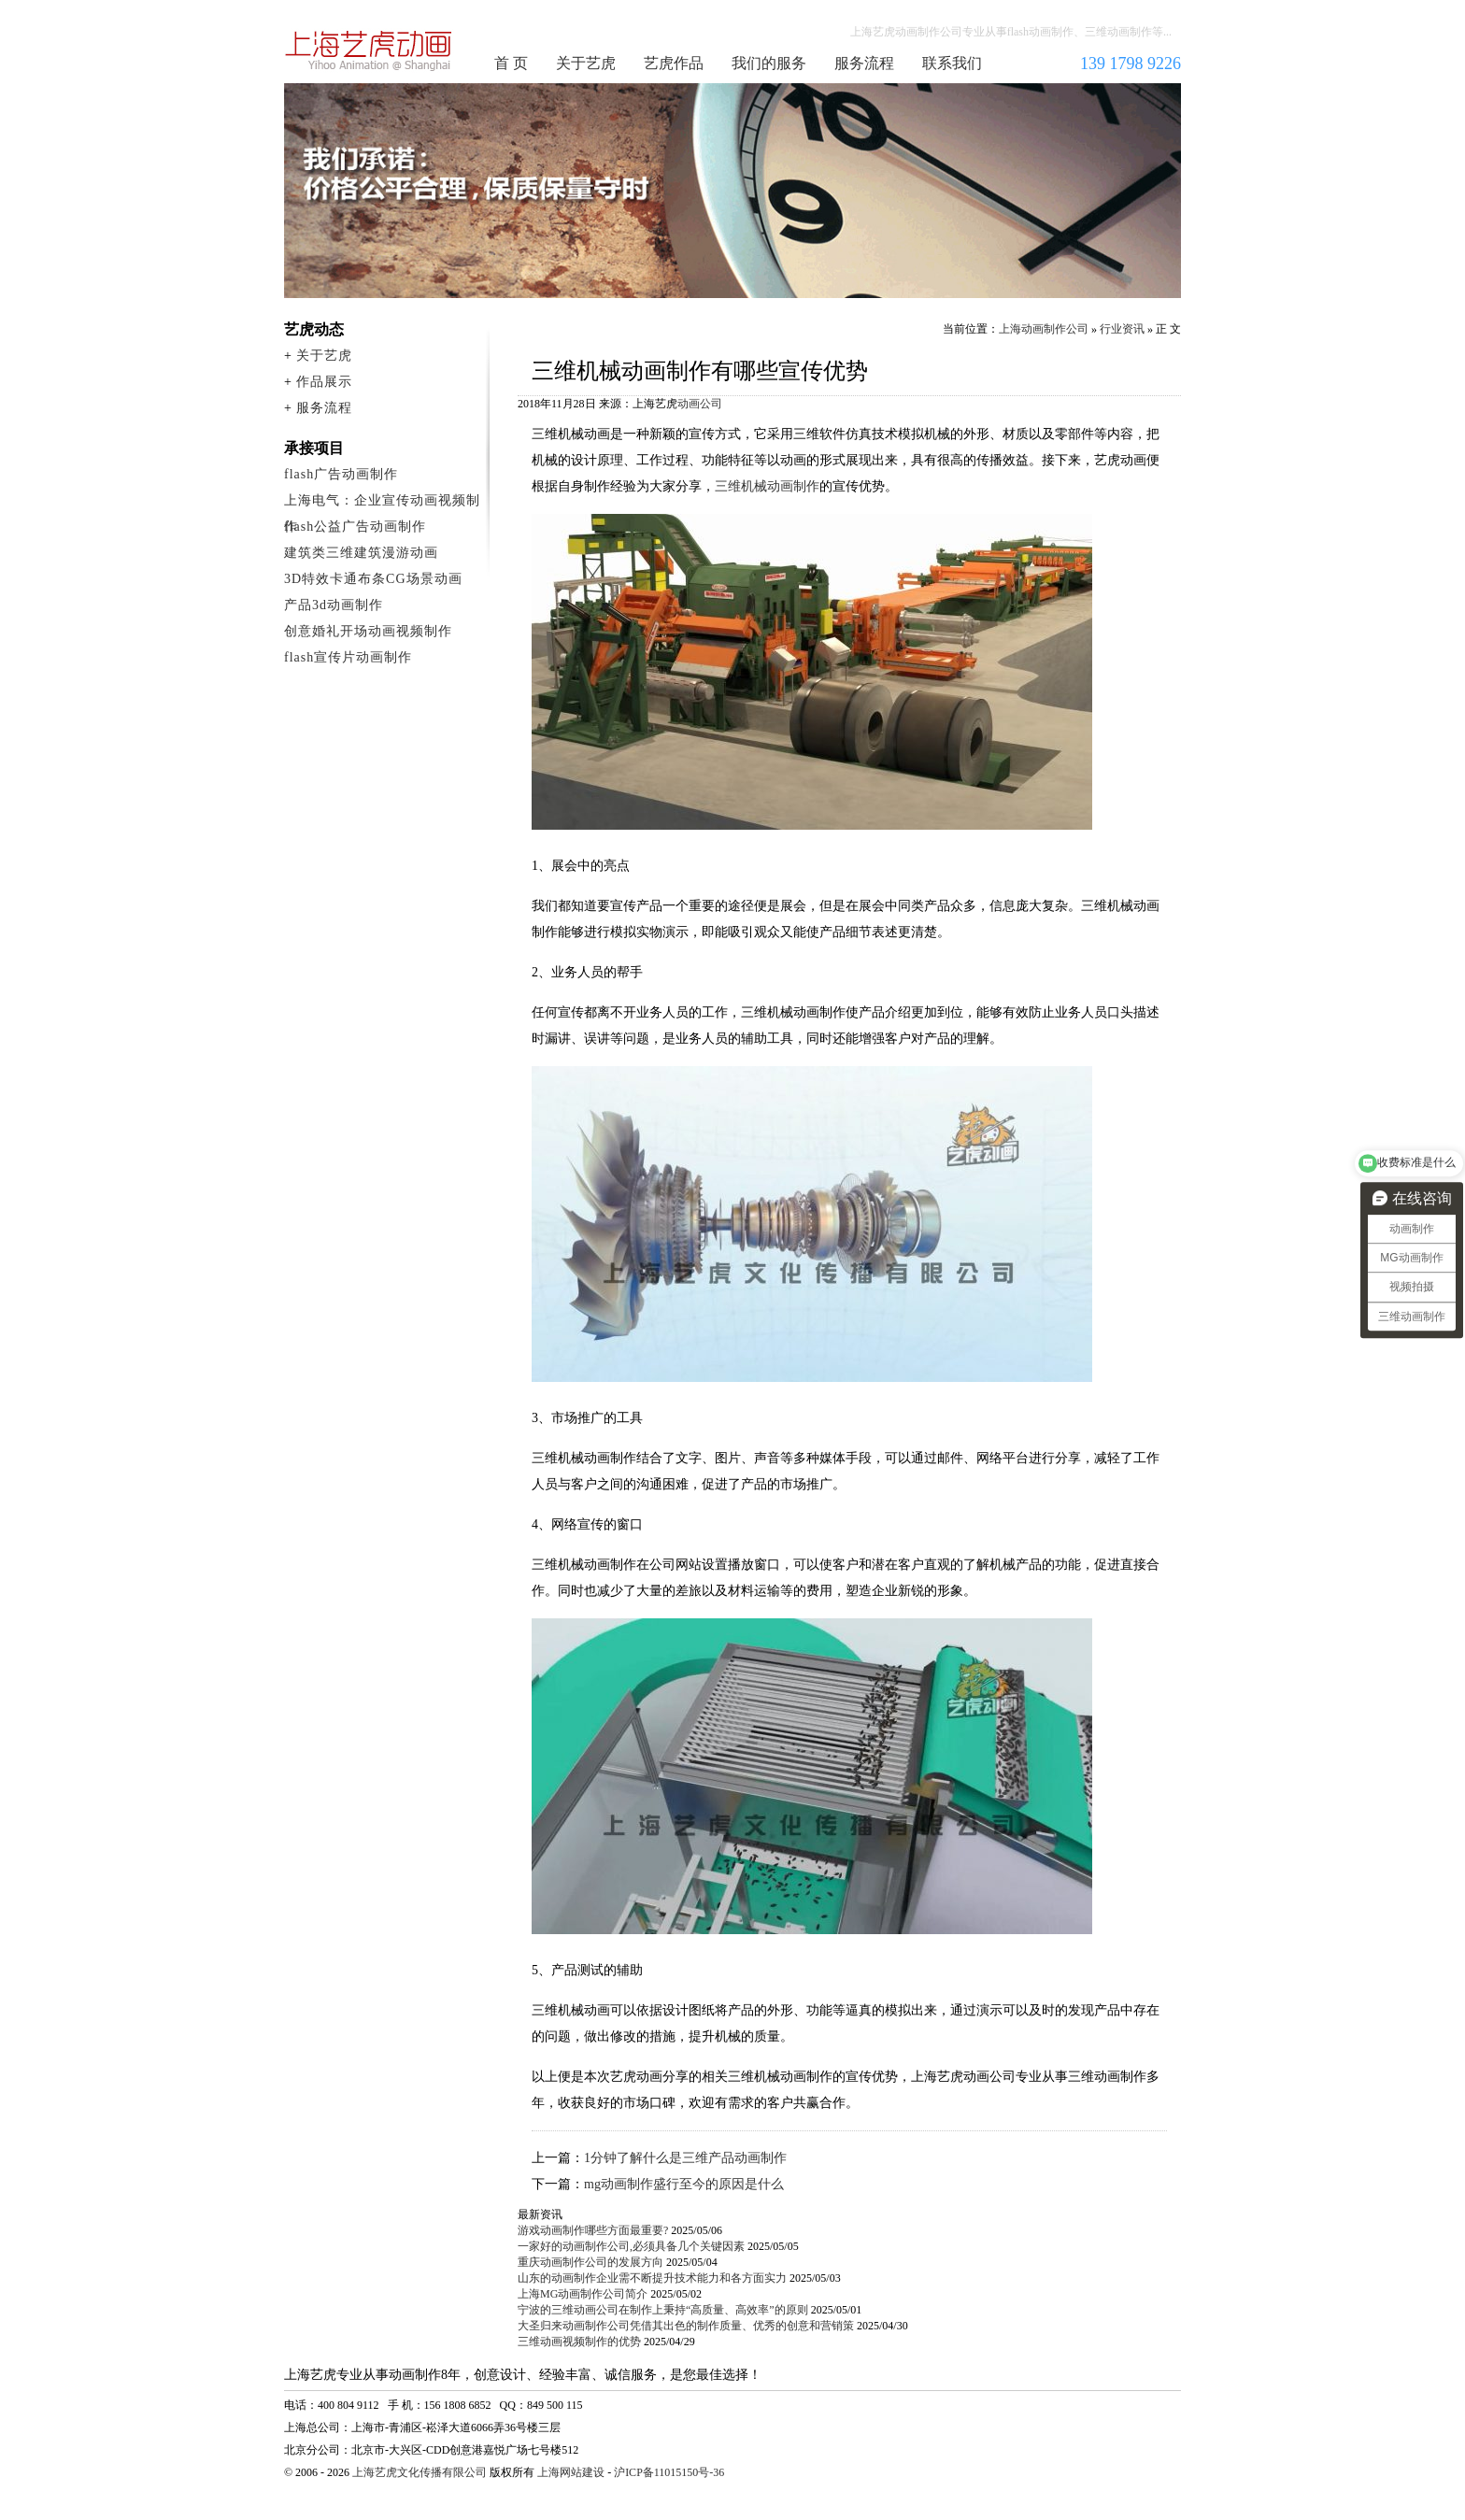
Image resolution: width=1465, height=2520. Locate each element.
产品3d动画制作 (333, 605)
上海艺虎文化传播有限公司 (419, 2472)
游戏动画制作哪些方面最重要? (593, 2230)
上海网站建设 (570, 2472)
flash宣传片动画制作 (348, 657)
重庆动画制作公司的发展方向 (590, 2262)
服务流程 (864, 63)
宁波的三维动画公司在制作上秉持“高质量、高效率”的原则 (663, 2309)
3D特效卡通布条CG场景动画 (373, 579)
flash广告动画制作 (341, 474)
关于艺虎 (586, 63)
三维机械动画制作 (767, 486)
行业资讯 (1122, 328)
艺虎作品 (674, 63)
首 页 (511, 63)
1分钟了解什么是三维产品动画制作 (685, 2158)
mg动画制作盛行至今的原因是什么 (684, 2184)
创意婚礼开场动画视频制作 (368, 631)
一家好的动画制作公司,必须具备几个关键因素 (631, 2246)
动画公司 (699, 403)
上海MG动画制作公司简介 (582, 2293)
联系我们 (952, 63)
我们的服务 (769, 63)
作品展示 (324, 382)
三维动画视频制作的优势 (579, 2341)
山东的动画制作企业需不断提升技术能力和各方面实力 (652, 2278)
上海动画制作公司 (369, 50)
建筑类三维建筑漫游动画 (361, 553)
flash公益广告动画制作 (355, 527)
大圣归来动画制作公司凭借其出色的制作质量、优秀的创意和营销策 (686, 2325)
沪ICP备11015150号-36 (669, 2472)
